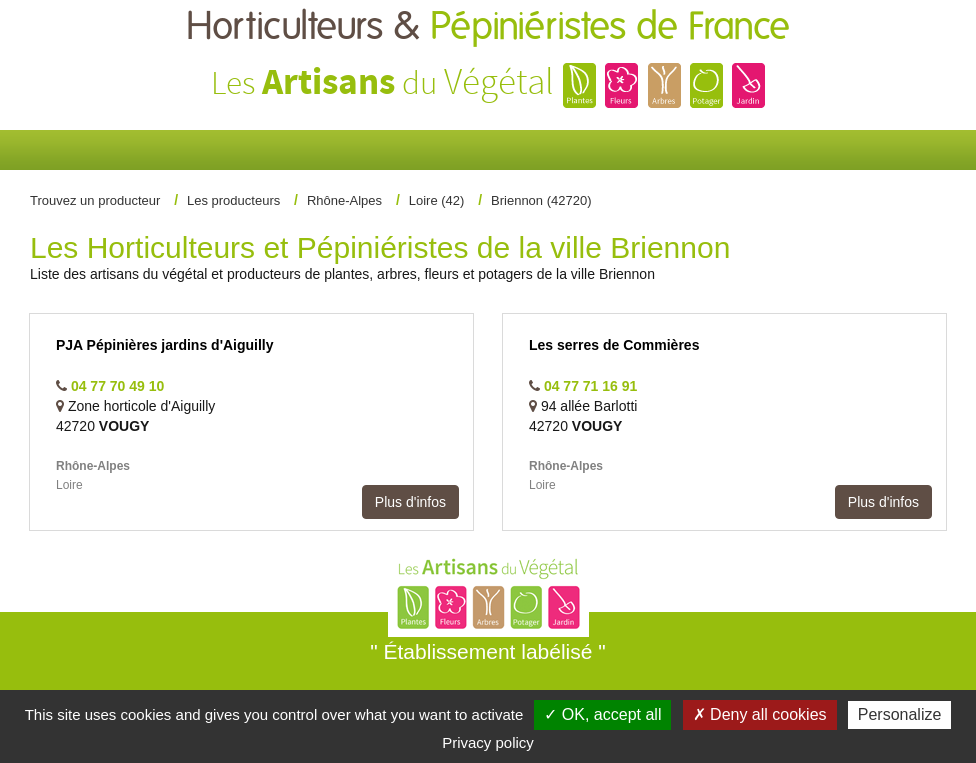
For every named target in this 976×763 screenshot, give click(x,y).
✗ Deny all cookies (760, 714)
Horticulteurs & (488, 27)
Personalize (900, 714)
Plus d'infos (410, 502)
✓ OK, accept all (602, 714)
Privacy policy (488, 742)
